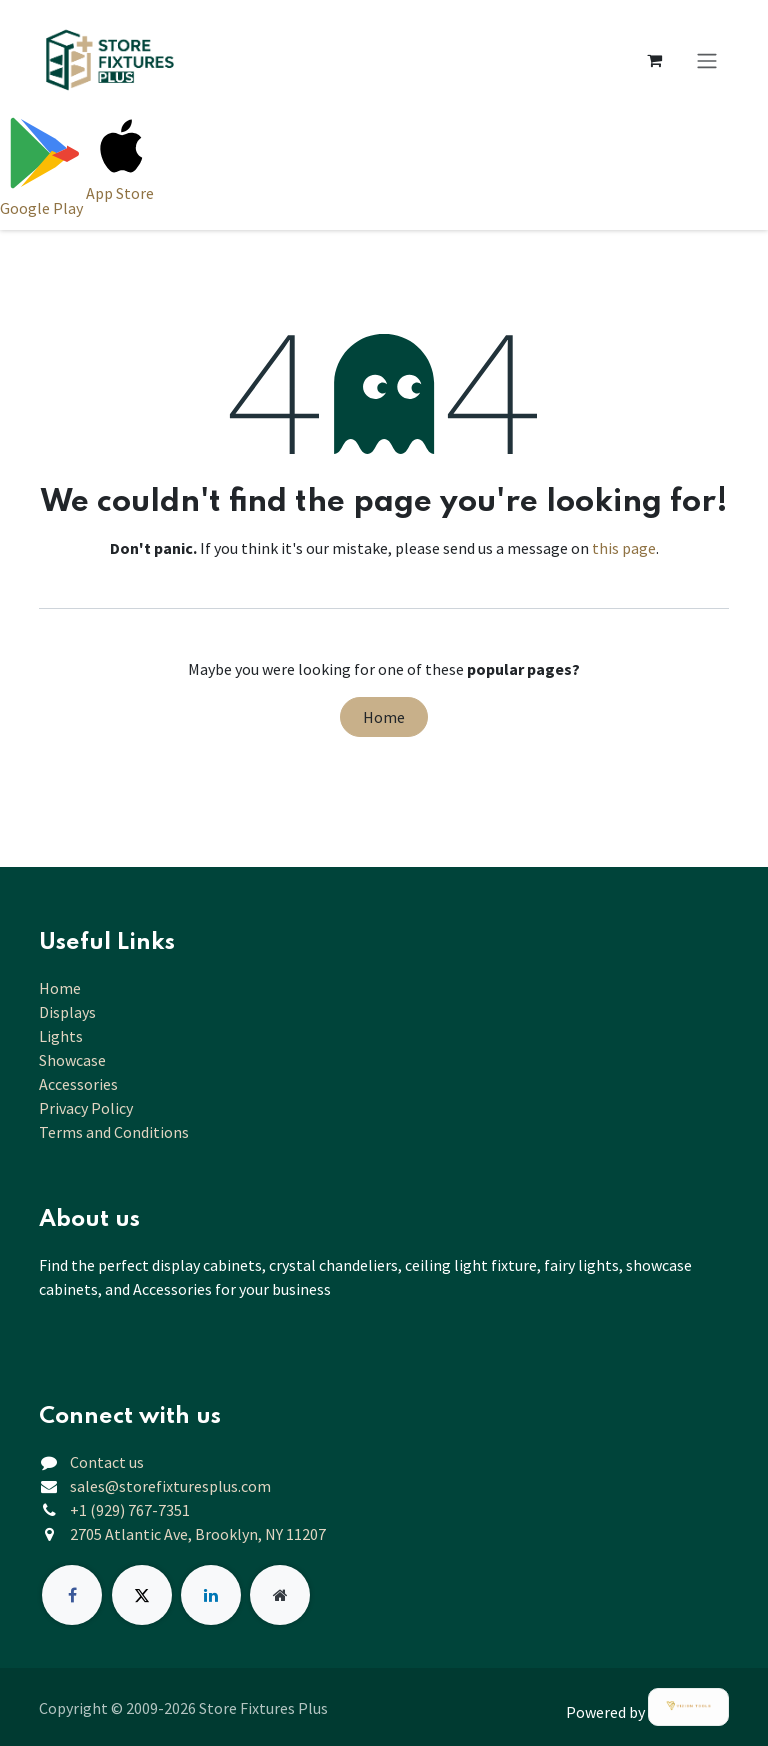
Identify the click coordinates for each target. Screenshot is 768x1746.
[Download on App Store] (121, 165)
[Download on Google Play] (43, 165)
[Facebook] (72, 1595)
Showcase (72, 1060)
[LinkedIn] (211, 1595)
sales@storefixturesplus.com (170, 1486)
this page (624, 548)
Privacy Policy (86, 1108)
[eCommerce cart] (654, 60)
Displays (67, 1012)
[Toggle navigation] (707, 60)
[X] (142, 1595)
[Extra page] (280, 1595)
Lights (61, 1036)
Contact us (107, 1462)
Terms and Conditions (114, 1132)
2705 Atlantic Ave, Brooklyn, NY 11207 (198, 1534)
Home (384, 717)
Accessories (78, 1084)
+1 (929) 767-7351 (130, 1510)
